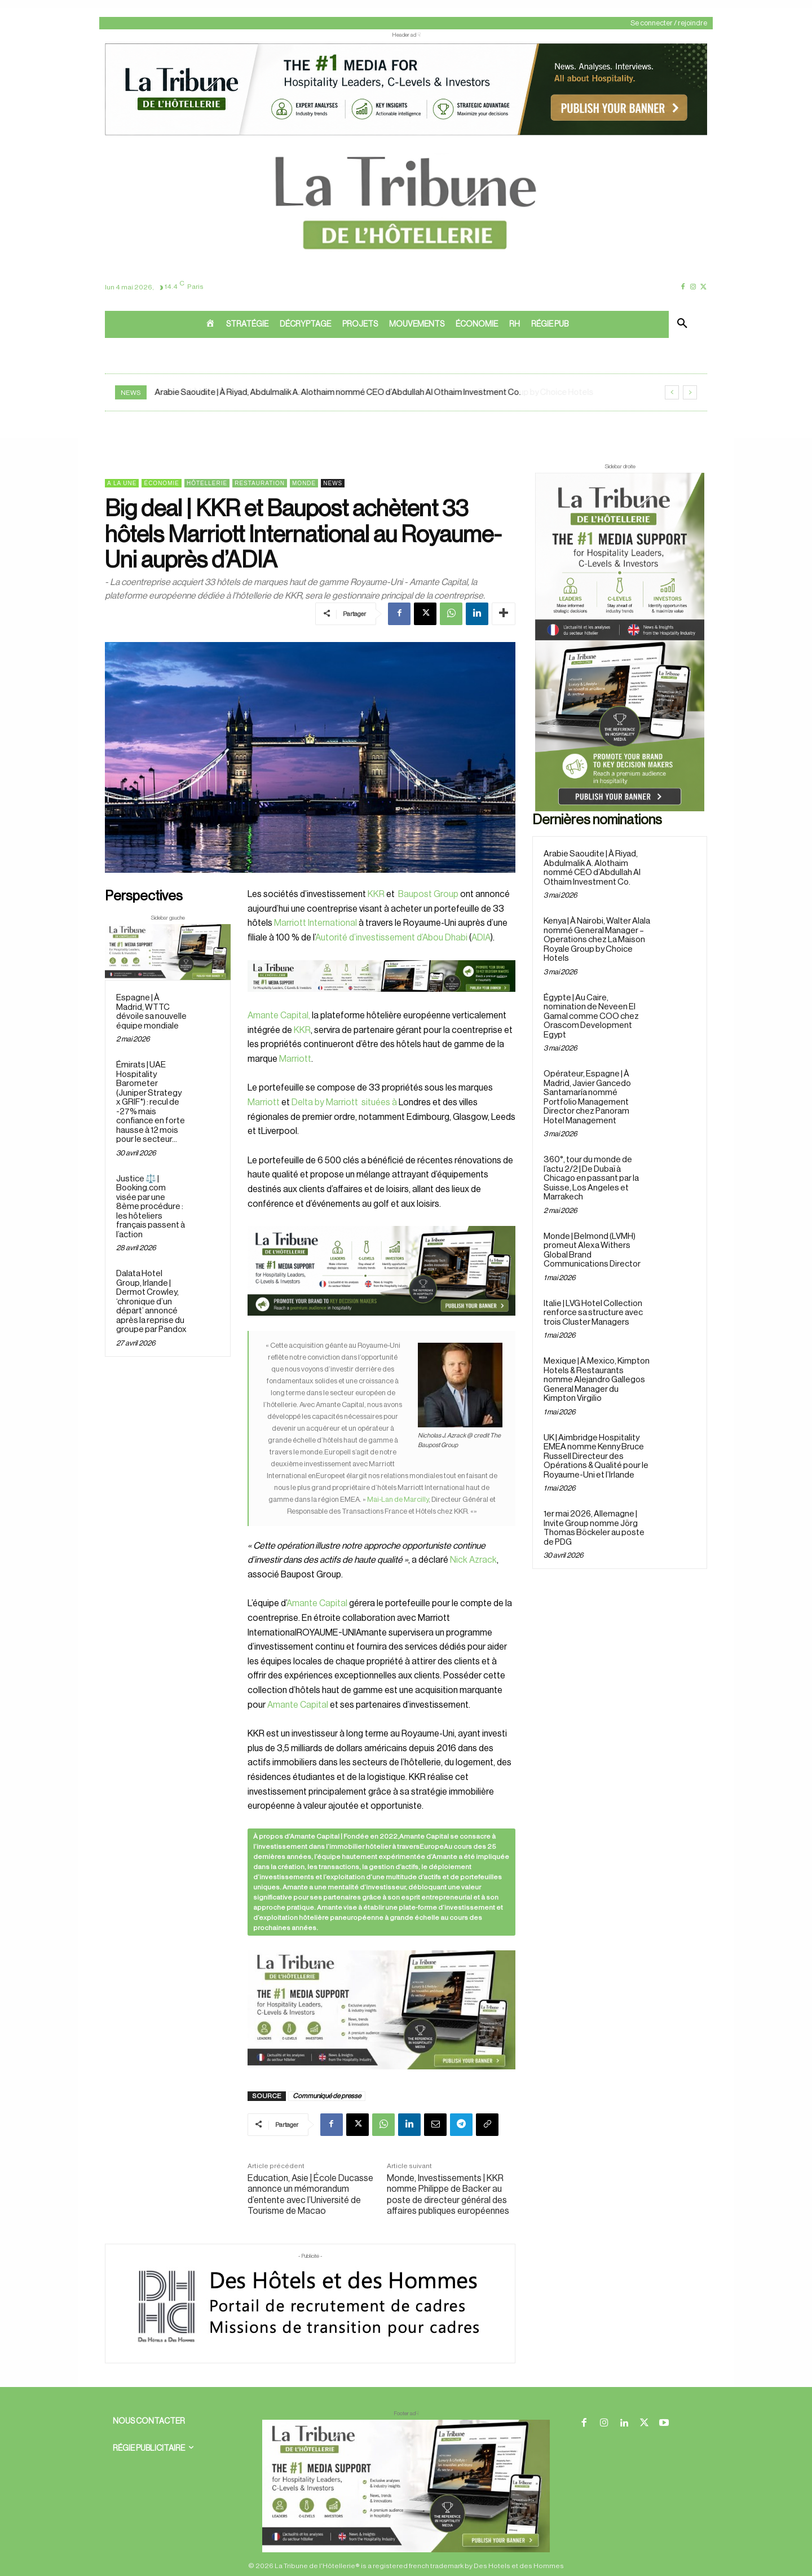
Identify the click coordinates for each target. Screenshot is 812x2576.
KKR (376, 894)
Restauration (259, 483)
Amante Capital (316, 1603)
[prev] (672, 392)
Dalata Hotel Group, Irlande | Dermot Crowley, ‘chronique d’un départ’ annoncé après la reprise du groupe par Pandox (151, 1301)
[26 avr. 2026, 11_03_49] (381, 1270)
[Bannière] (381, 1000)
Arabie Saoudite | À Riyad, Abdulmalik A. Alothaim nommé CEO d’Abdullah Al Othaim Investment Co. (338, 392)
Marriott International (314, 922)
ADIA (481, 937)
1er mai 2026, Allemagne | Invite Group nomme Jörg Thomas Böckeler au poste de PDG (594, 1528)
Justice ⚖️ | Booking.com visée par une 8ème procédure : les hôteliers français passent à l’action (150, 1207)
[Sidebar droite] (619, 642)
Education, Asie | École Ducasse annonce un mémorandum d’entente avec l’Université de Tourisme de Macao (310, 2194)
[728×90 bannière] (406, 2486)
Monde (304, 483)
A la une (122, 483)
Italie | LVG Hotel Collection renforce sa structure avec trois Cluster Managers (593, 1312)
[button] (682, 324)
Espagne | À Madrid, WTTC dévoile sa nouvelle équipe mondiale (151, 1012)
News (333, 483)
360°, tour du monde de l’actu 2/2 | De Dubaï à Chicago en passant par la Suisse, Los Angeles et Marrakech (591, 1178)
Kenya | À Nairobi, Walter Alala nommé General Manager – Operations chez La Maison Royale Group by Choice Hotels (597, 939)
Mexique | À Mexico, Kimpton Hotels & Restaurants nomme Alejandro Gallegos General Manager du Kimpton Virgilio (597, 1380)
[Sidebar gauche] (168, 952)
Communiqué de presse (327, 2096)
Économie (161, 483)
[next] (690, 392)
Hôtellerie (207, 483)
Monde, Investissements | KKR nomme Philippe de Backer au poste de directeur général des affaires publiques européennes (448, 2194)
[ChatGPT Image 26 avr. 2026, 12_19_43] (406, 134)
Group (445, 894)
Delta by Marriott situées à (344, 1102)
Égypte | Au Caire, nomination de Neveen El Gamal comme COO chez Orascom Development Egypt (591, 1016)
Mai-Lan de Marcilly (398, 1499)
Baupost (414, 894)
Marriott (295, 1058)
